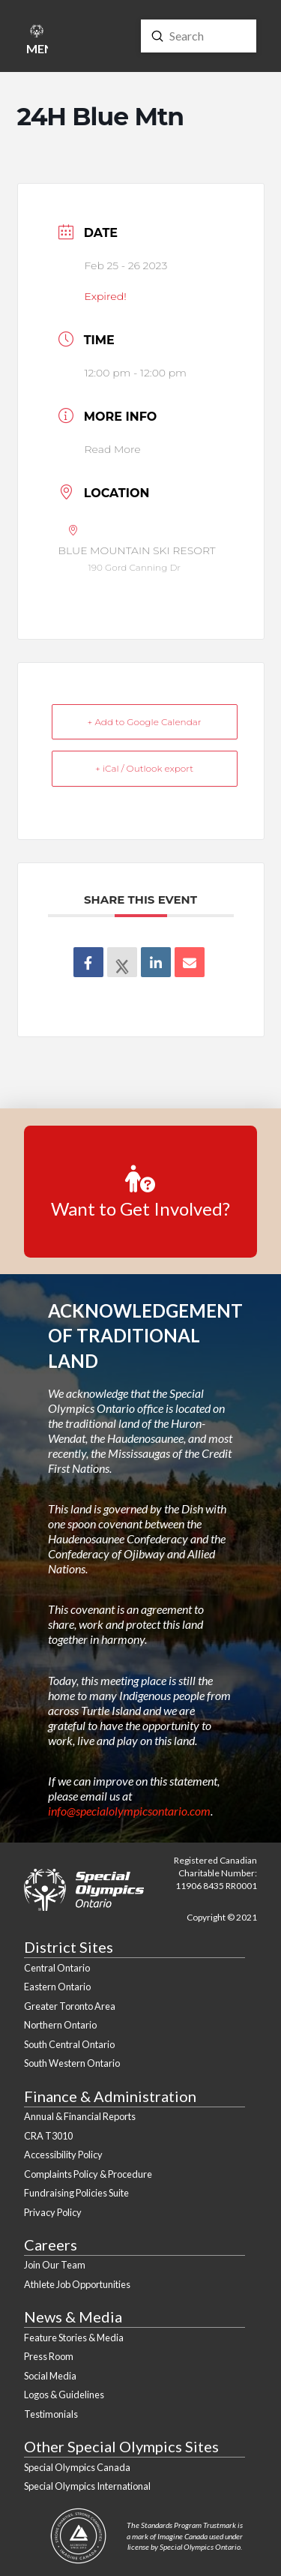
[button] (36, 42)
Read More (113, 449)
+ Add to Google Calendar (145, 721)
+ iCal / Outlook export (144, 768)
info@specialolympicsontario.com (129, 1811)
